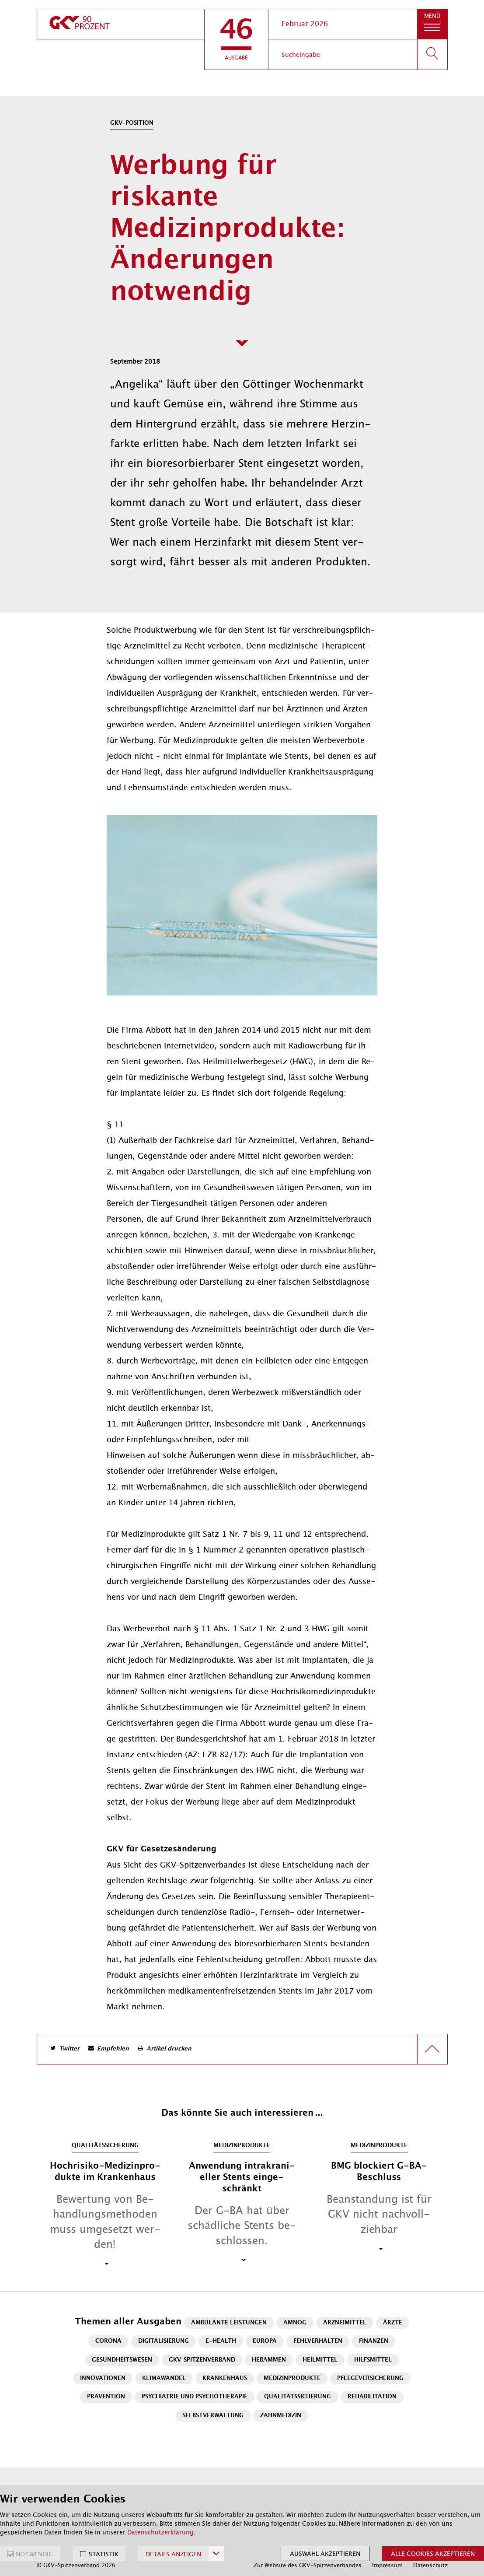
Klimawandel (164, 2378)
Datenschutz (430, 2565)
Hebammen (269, 2360)
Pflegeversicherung (370, 2378)
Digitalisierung (163, 2341)
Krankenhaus (224, 2378)
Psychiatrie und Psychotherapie (194, 2397)
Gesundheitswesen (122, 2360)
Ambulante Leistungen (229, 2323)
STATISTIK (103, 2554)
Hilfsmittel (373, 2360)
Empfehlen (113, 2049)
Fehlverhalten (317, 2341)
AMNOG (294, 2323)
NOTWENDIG (34, 2554)
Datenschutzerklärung (160, 2532)
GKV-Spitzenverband (202, 2360)
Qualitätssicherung (297, 2397)
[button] (236, 39)
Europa (265, 2341)
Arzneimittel (344, 2323)
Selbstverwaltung (213, 2415)
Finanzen (373, 2341)
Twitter (69, 2049)
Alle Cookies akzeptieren (433, 2554)
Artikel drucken (169, 2049)
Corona (108, 2341)
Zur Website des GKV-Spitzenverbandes (308, 2565)
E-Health (220, 2341)
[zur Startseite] (120, 24)
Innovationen (102, 2378)
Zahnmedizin (280, 2415)
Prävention (106, 2397)
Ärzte (392, 2323)
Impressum (387, 2565)
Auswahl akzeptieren (325, 2554)
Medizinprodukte (292, 2378)
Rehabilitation (372, 2397)
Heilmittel (320, 2360)
